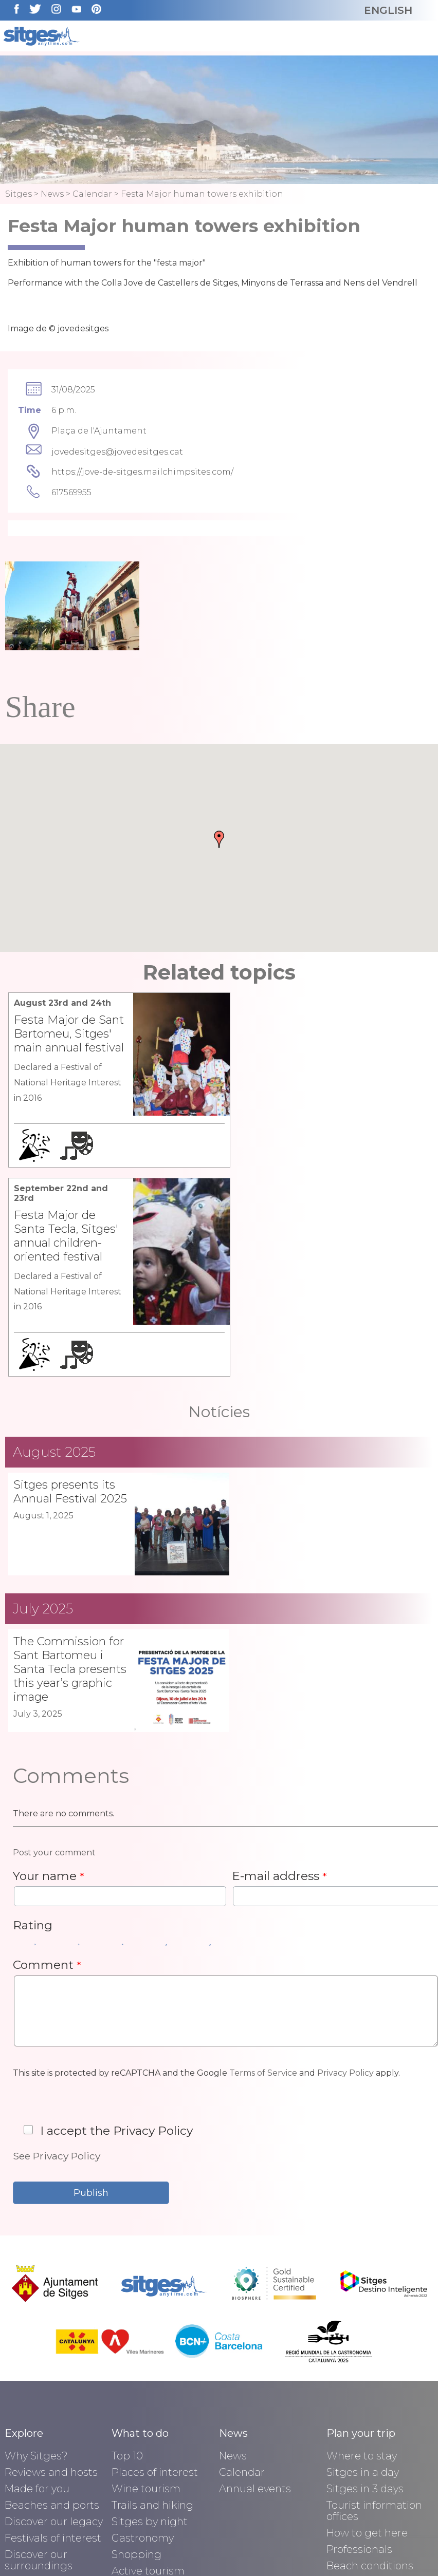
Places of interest (155, 2287)
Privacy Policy (345, 1887)
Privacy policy (219, 2549)
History (22, 2397)
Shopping (136, 2369)
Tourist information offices (374, 2326)
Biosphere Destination (34, 2419)
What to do (140, 2248)
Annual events (255, 2304)
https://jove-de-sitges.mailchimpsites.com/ (142, 472)
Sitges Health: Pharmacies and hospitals (367, 2425)
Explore (24, 2248)
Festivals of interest (53, 2353)
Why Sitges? (36, 2271)
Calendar (92, 194)
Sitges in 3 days (365, 2304)
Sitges (18, 194)
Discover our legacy (54, 2336)
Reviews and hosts (51, 2287)
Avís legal (131, 2549)
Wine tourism (146, 2304)
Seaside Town (39, 2458)
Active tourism (148, 2386)
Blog (16, 2485)
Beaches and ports (52, 2320)
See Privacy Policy (56, 1970)
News (52, 194)
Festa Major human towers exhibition (202, 194)
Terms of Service (263, 1887)
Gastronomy (143, 2353)
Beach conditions (369, 2381)
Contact (304, 2549)
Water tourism (148, 2402)
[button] (219, 839)
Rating (32, 1740)
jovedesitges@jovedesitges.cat (117, 452)
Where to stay (361, 2271)
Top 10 (127, 2271)
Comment (47, 1779)
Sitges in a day (362, 2287)
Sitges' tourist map (374, 2397)
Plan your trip (360, 2248)
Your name (48, 1690)
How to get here (367, 2348)
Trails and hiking (152, 2320)
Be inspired (33, 2441)
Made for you (37, 2304)
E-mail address (279, 1690)
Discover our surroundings (38, 2375)
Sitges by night (150, 2336)
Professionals (359, 2364)
